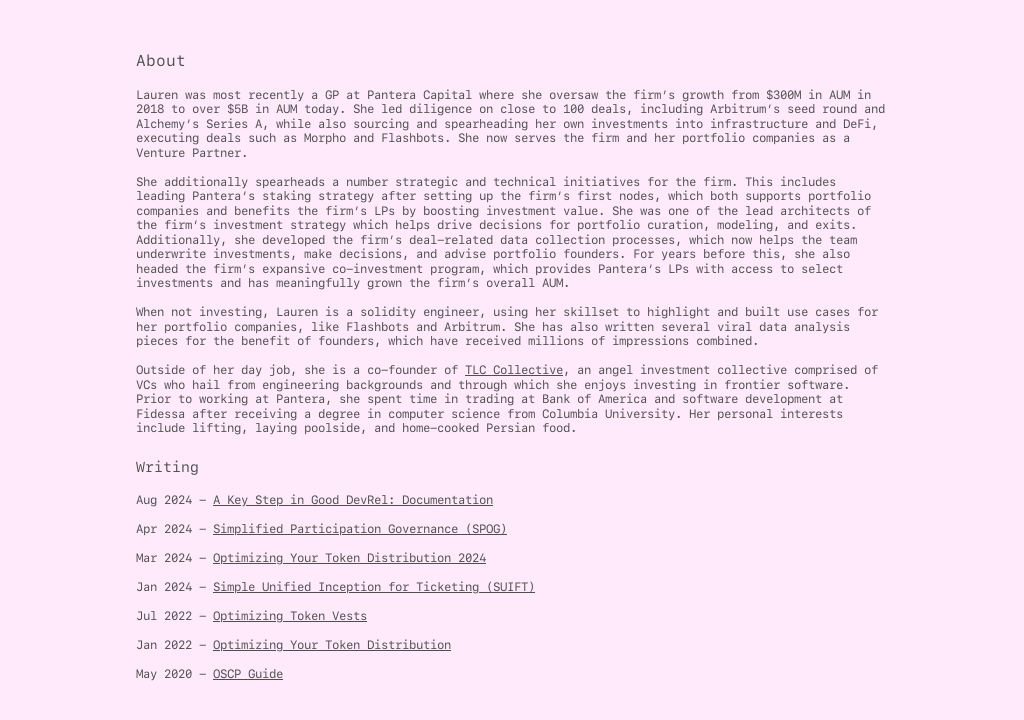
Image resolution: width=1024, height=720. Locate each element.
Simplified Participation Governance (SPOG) (360, 528)
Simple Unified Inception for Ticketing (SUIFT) (374, 586)
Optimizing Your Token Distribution (332, 644)
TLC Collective (514, 369)
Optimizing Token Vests (290, 615)
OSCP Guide (248, 673)
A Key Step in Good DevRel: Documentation (353, 499)
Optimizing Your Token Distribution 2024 (349, 557)
